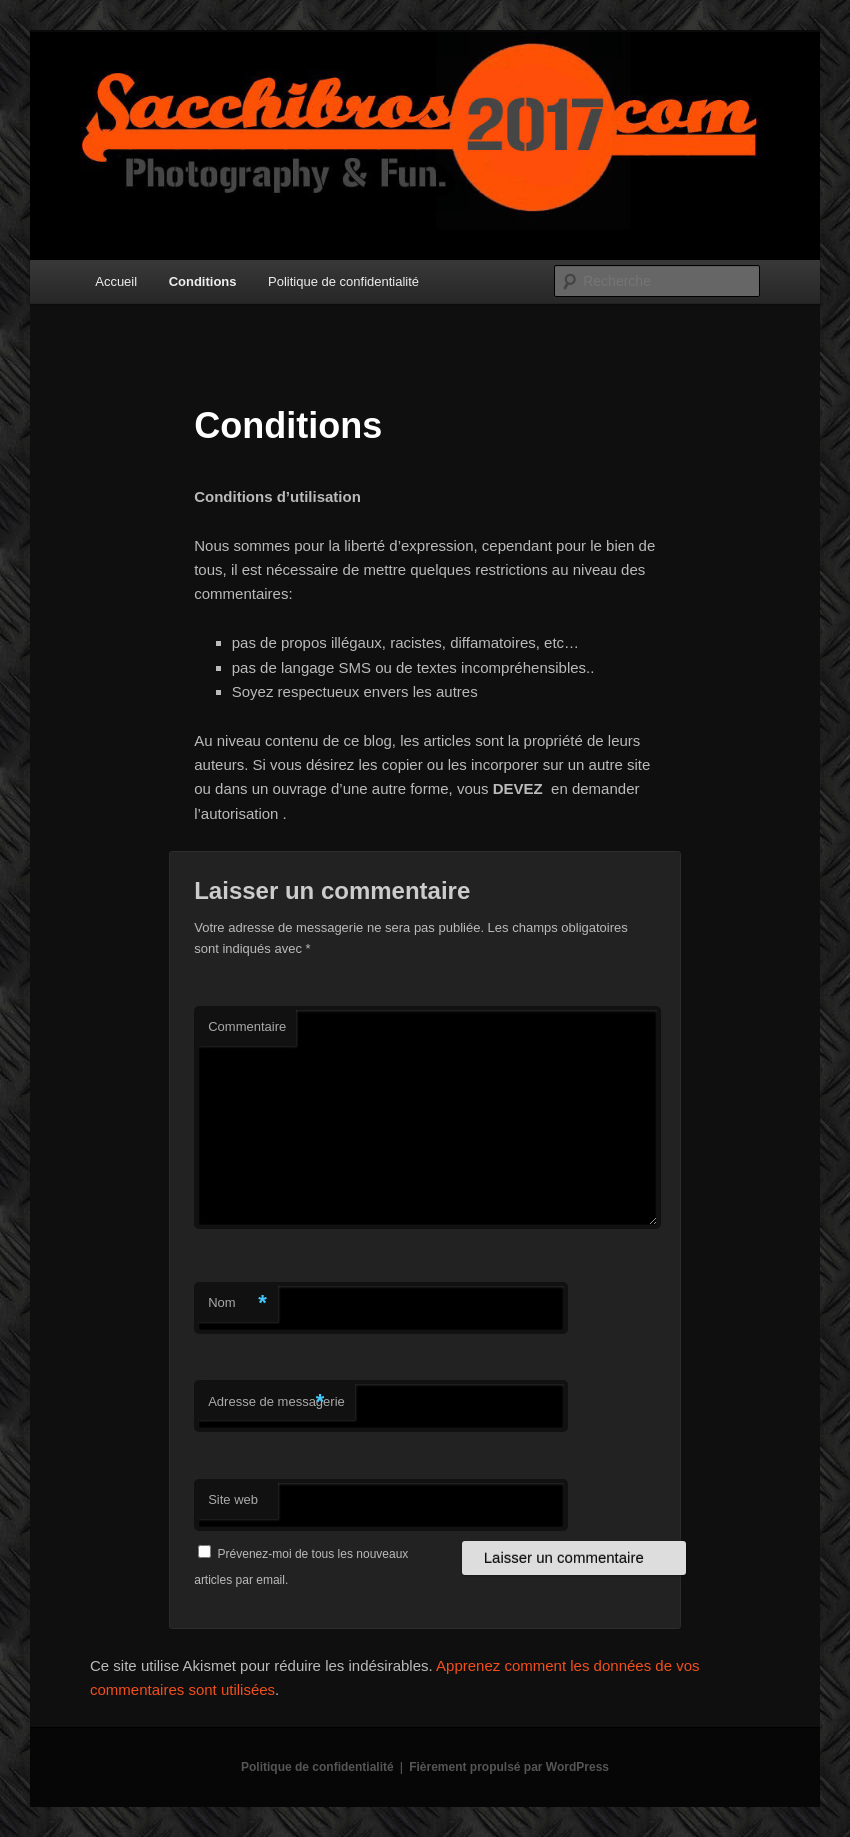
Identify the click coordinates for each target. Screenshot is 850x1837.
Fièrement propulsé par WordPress (509, 1767)
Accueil (116, 281)
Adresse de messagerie (276, 1402)
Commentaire (247, 1026)
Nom (237, 1303)
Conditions (203, 281)
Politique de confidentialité (343, 281)
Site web (233, 1499)
